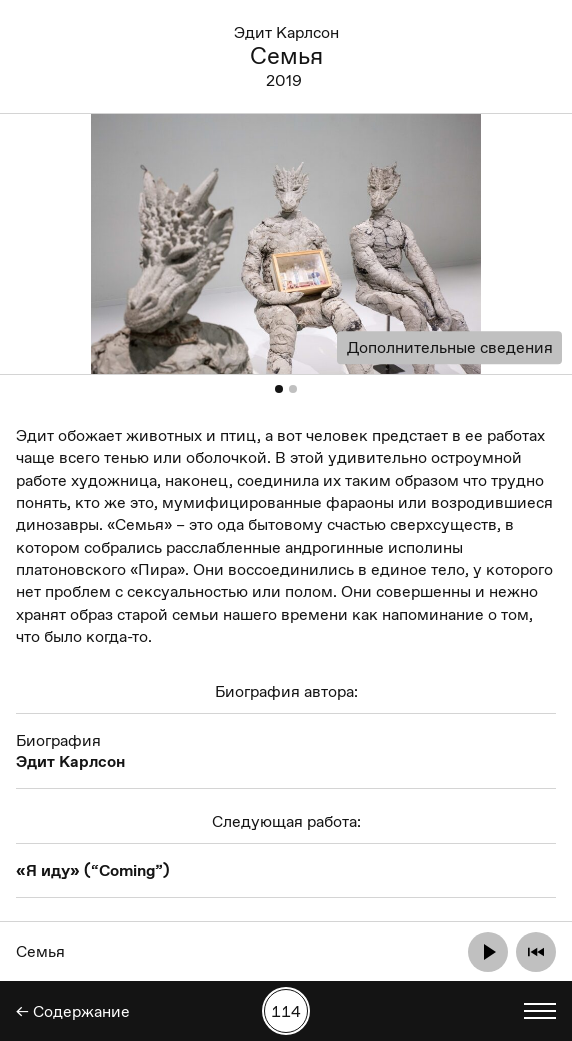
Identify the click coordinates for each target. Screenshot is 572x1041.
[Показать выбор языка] (540, 1011)
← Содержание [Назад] (73, 1011)
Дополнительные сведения (450, 347)
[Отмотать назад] (536, 952)
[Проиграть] (488, 952)
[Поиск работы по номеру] (286, 1011)
